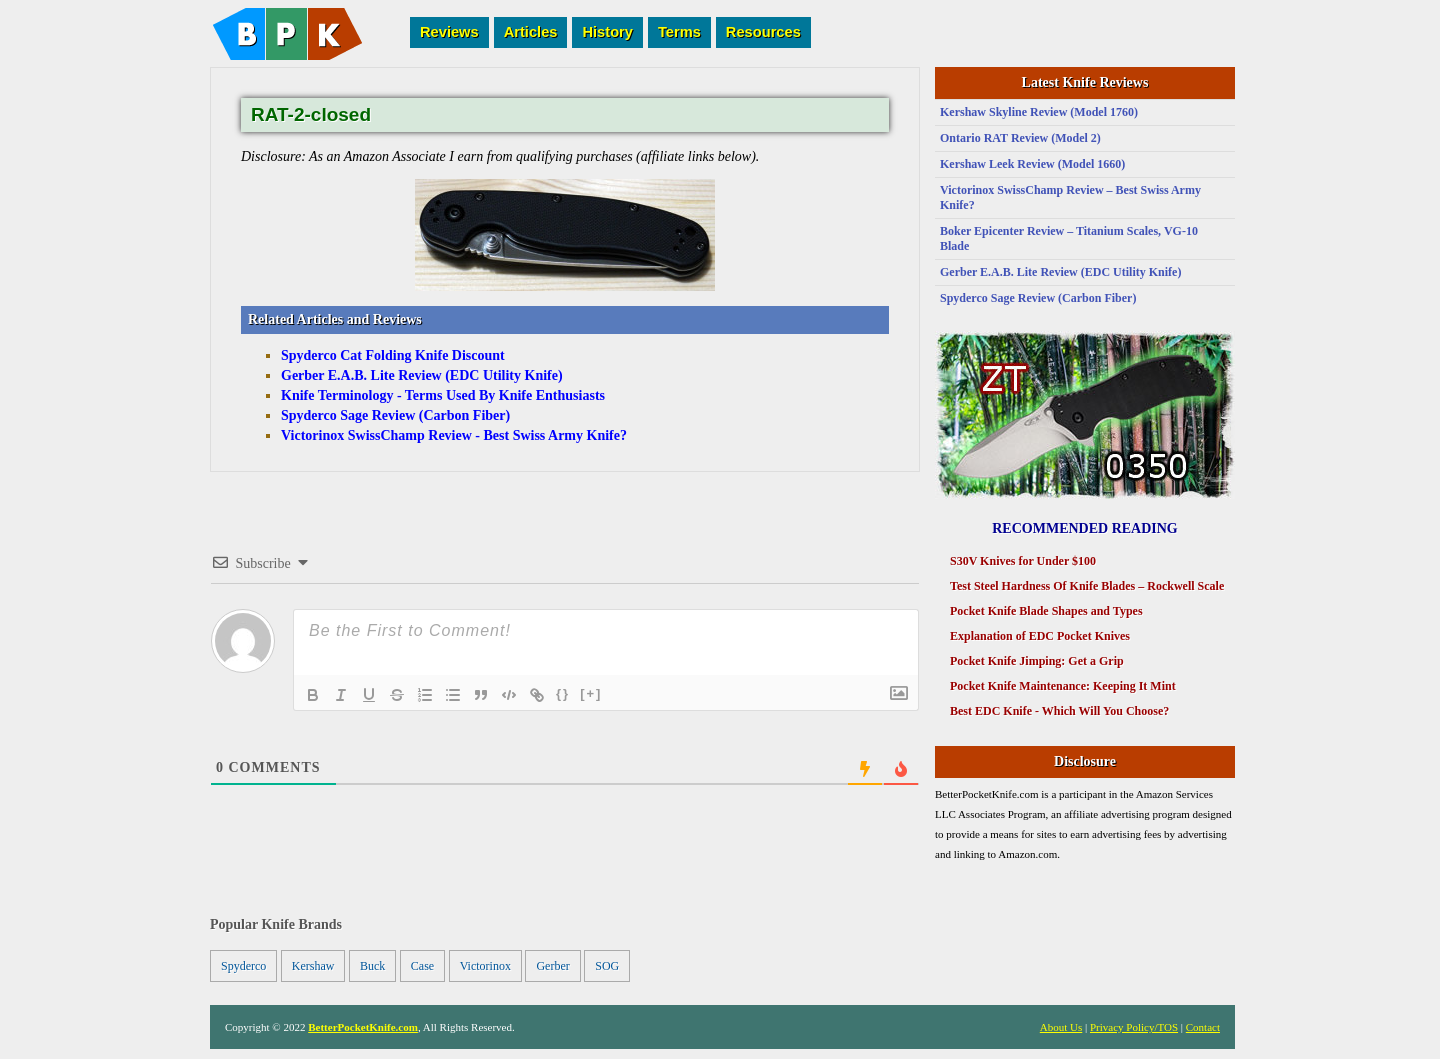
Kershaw (313, 966)
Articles (531, 32)
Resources (763, 32)
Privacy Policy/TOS (1134, 1027)
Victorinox (485, 966)
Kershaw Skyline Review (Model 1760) (1039, 112)
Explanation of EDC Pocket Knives (1040, 636)
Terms (679, 32)
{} (563, 693)
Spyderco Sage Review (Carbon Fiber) (1038, 298)
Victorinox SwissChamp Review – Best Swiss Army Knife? (1070, 197)
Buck (372, 966)
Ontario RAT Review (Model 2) (1020, 138)
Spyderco (243, 966)
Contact (1203, 1027)
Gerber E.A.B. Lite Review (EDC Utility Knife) (1060, 272)
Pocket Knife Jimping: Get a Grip (1037, 661)
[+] (591, 693)
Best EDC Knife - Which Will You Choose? (1059, 711)
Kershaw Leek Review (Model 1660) (1032, 164)
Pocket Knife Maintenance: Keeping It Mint (1063, 686)
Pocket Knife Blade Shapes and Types (1046, 611)
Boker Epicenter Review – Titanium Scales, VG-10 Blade (1069, 238)
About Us (1061, 1027)
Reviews (449, 32)
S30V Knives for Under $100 (1023, 561)
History (607, 32)
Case (422, 966)
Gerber (552, 966)
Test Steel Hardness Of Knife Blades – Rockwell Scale (1087, 586)
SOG (607, 966)
